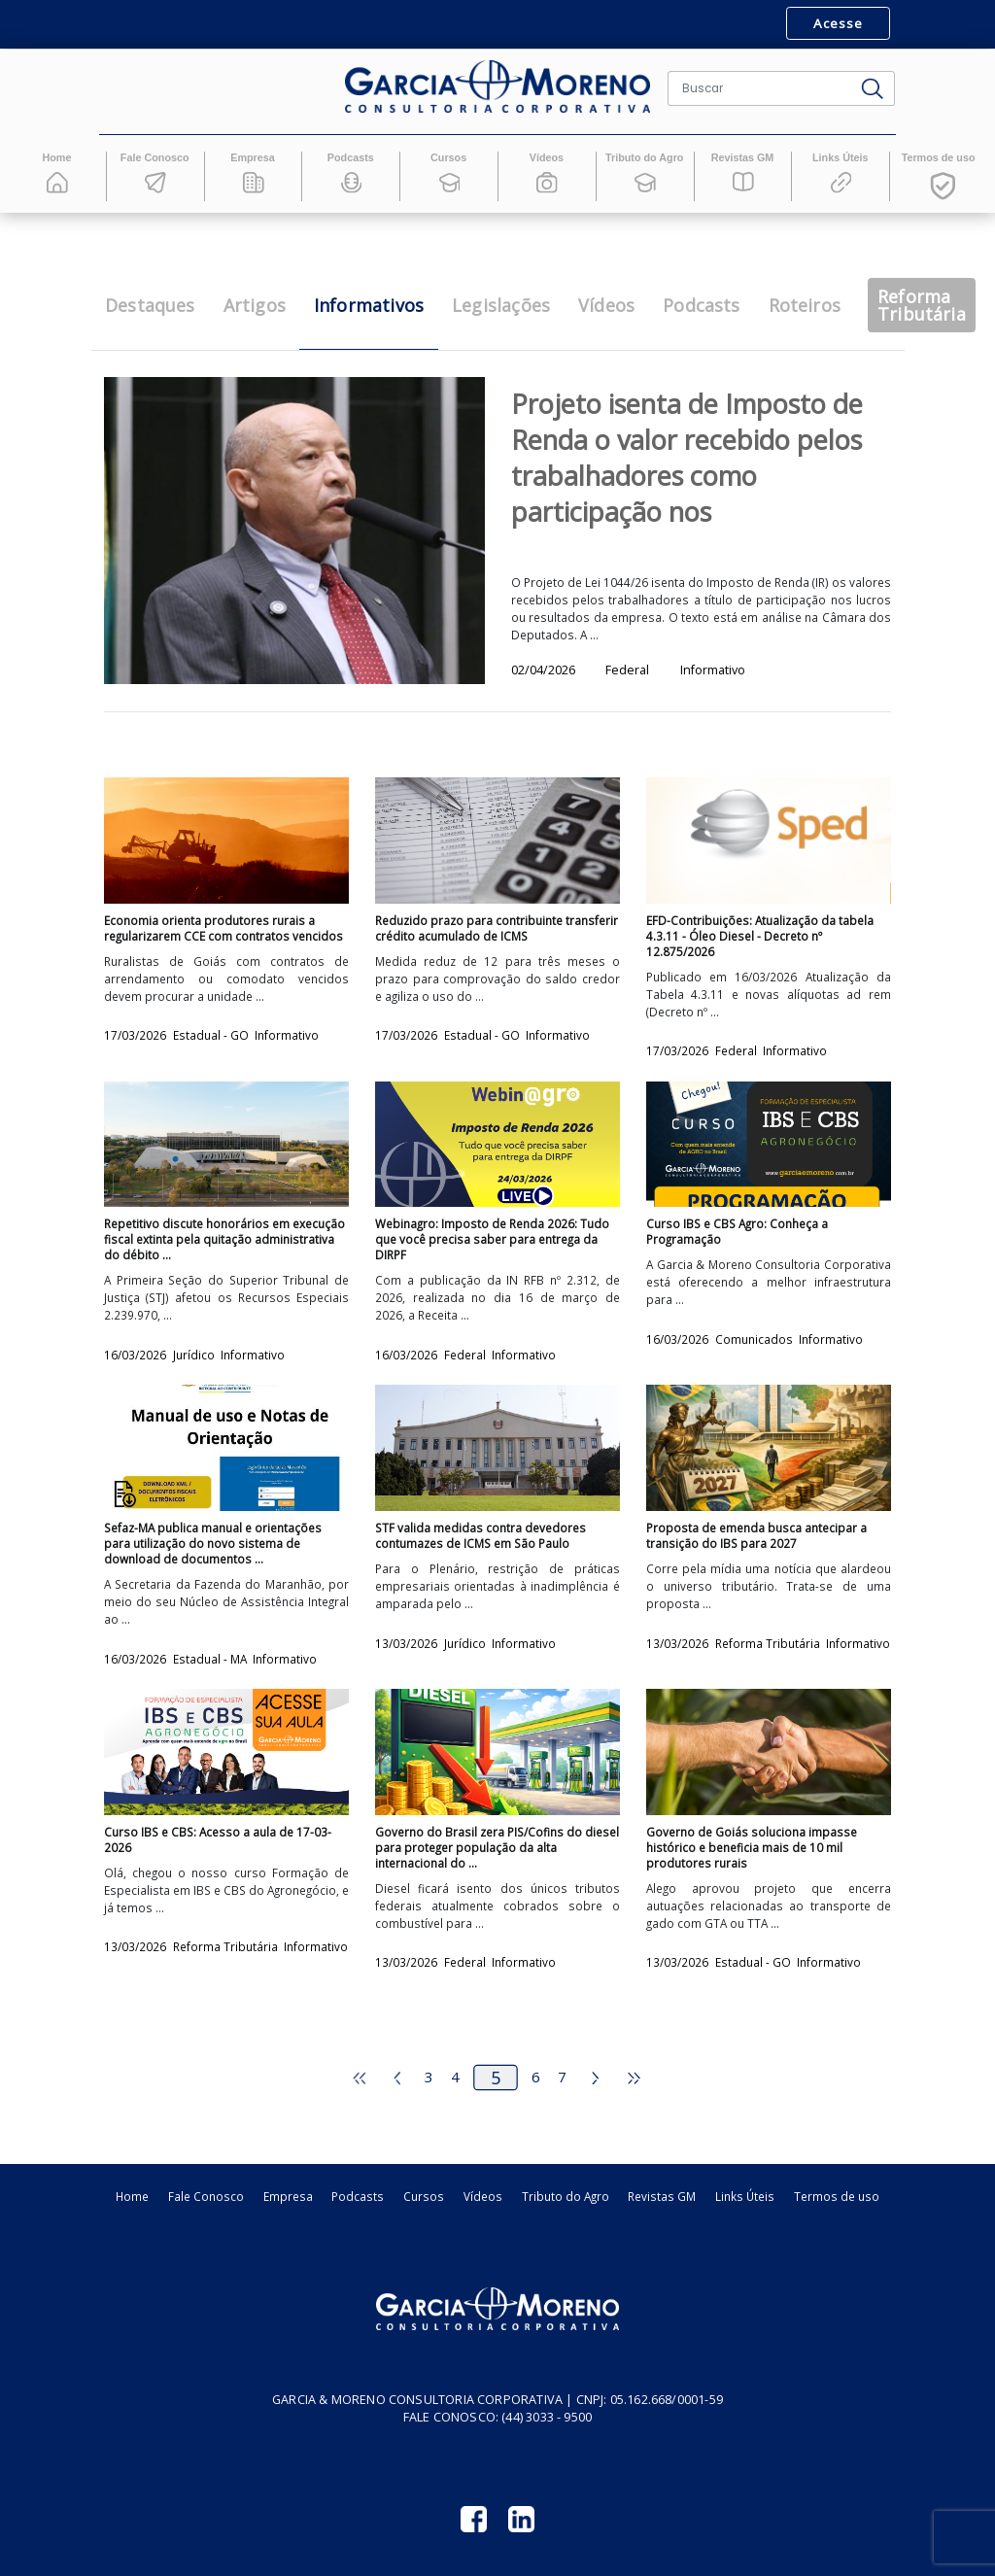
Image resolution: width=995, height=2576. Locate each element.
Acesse (838, 23)
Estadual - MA (211, 1658)
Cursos (423, 2196)
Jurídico (195, 1354)
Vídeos (482, 2196)
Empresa (288, 2196)
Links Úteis (744, 2196)
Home (132, 2196)
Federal (737, 1050)
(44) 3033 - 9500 (546, 2417)
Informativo (287, 1035)
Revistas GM (662, 2196)
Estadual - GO (212, 1035)
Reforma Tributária (769, 1643)
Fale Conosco (206, 2196)
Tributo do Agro (565, 2196)
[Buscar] (760, 88)
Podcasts (357, 2196)
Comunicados (755, 1339)
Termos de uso (836, 2196)
